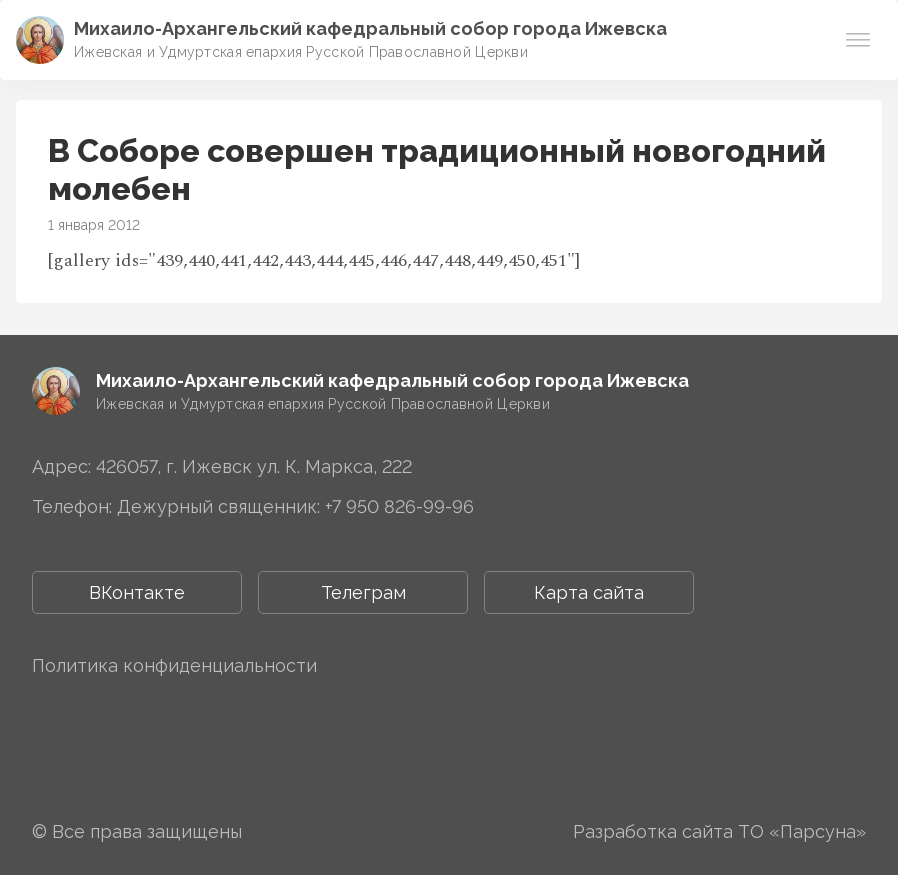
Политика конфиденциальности (174, 665)
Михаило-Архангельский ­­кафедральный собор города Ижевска (370, 28)
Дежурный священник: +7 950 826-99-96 (295, 506)
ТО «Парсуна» (802, 831)
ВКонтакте (137, 592)
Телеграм (363, 592)
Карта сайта (589, 592)
